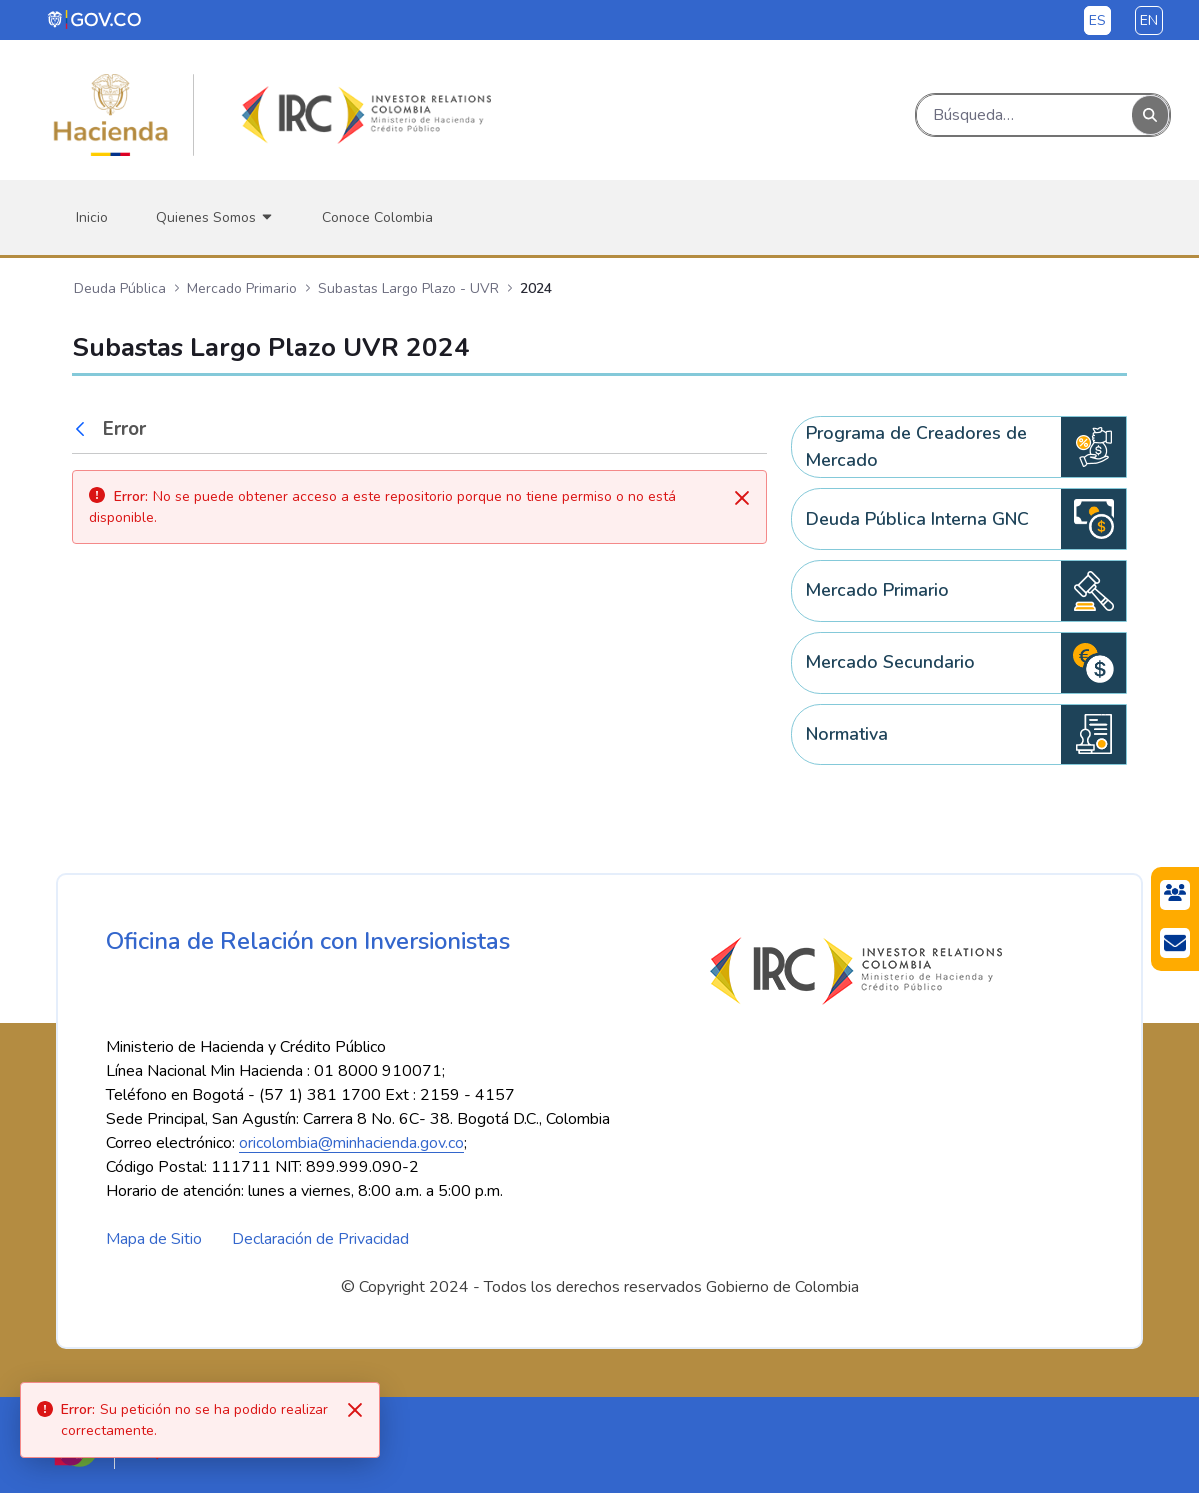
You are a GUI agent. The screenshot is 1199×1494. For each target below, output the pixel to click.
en (1149, 20)
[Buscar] (1024, 115)
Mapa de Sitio (154, 1240)
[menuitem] (92, 217)
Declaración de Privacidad (320, 1240)
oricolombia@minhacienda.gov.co (351, 1144)
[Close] (355, 1410)
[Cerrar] (742, 498)
